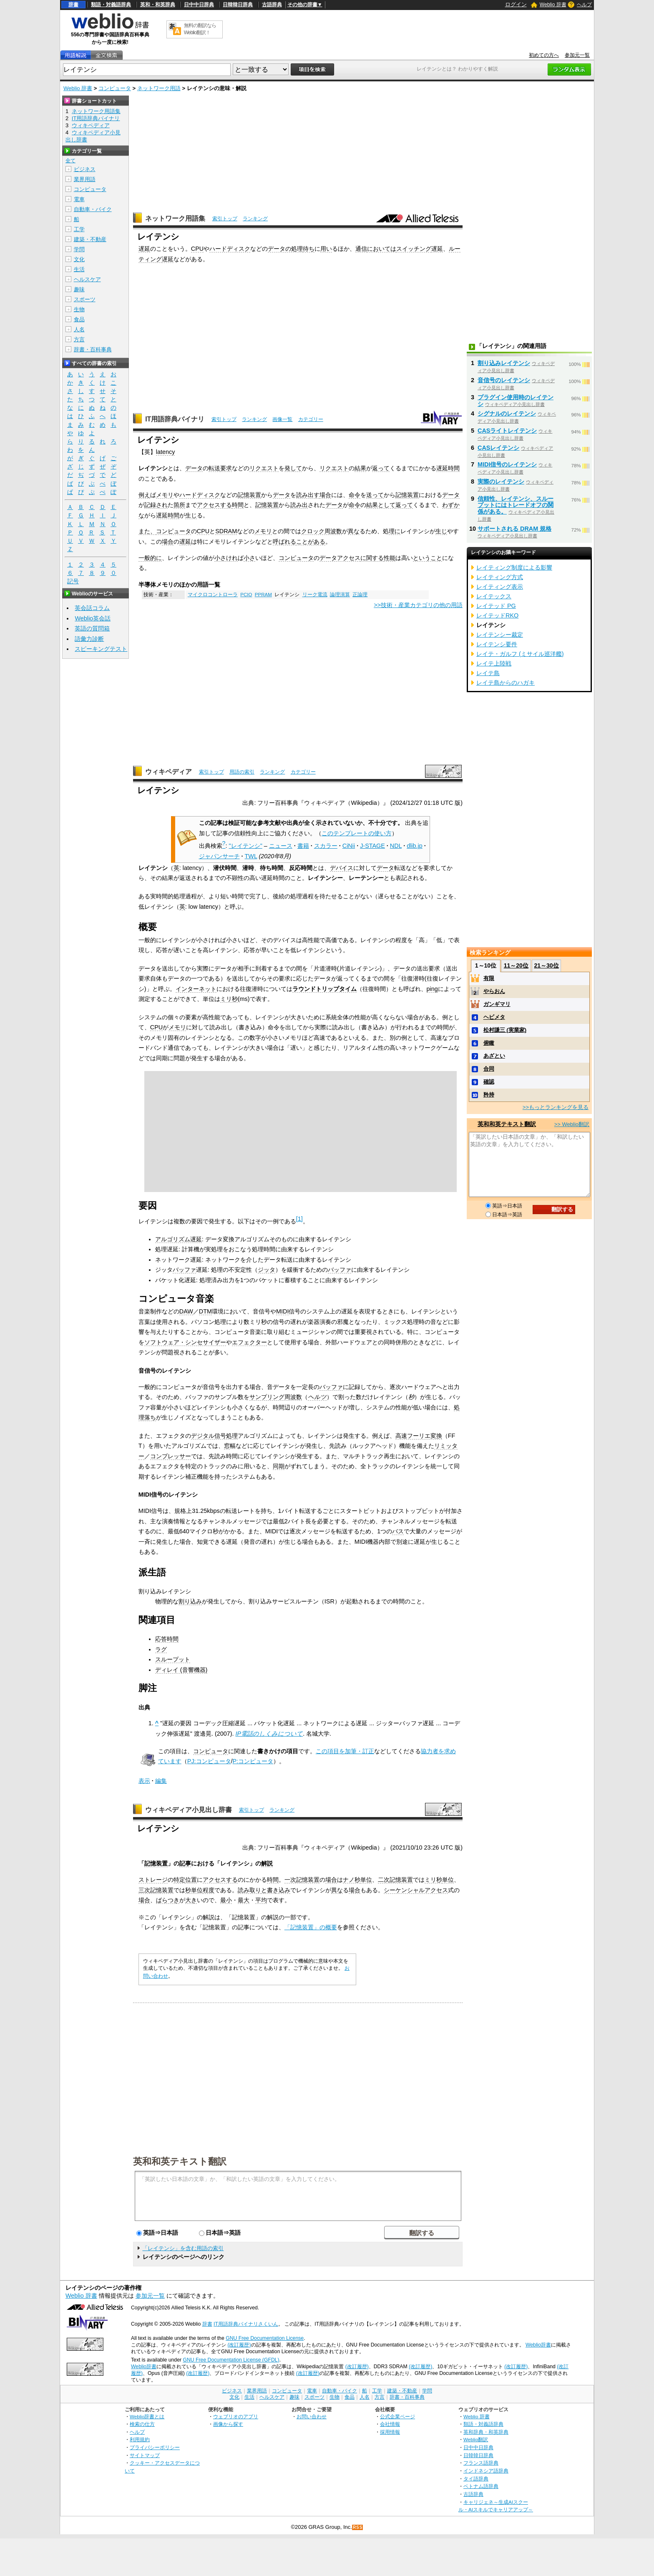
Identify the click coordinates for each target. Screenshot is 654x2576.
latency (165, 452)
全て (70, 160)
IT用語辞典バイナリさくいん (246, 2324)
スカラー (325, 845)
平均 (261, 1900)
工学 (79, 229)
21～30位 (546, 965)
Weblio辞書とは (147, 2416)
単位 (366, 1879)
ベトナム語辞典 (480, 2486)
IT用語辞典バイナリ (174, 419)
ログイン (516, 4)
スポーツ (85, 299)
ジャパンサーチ (219, 856)
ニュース (280, 845)
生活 (79, 269)
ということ (427, 558)
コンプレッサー (170, 1456)
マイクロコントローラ (213, 594)
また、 (147, 531)
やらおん (494, 991)
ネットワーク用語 (159, 88)
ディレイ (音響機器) (181, 1669)
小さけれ (226, 558)
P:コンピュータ (253, 1761)
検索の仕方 (142, 2424)
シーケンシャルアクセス (416, 1890)
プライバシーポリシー (155, 2447)
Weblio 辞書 (553, 5)
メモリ (165, 495)
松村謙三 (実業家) (504, 1030)
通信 (361, 248)
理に (394, 531)
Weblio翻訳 (475, 2439)
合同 (488, 1069)
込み (284, 1890)
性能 (389, 558)
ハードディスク (229, 248)
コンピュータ (114, 88)
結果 (360, 468)
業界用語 (85, 179)
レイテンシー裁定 (499, 634)
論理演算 (340, 594)
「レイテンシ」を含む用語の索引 (183, 2248)
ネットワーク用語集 (175, 218)
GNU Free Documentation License (265, 2338)
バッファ (184, 1269)
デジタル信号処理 (214, 1435)
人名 (79, 329)
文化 (79, 259)
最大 (243, 1900)
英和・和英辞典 (157, 5)
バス (398, 1531)
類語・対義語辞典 (111, 5)
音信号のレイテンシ (504, 380)
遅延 (144, 248)
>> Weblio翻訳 (571, 1124)
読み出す (307, 495)
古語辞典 (272, 5)
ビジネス (85, 169)
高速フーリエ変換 (418, 1435)
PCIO (246, 594)
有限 (488, 978)
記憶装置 (249, 495)
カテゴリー (310, 419)
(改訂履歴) (239, 2345)
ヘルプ (584, 5)
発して (293, 468)
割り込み (190, 1601)
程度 (208, 1890)
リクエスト (264, 468)
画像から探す (228, 2424)
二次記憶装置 (395, 1879)
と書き (270, 1890)
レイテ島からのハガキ (505, 682)
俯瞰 (488, 1043)
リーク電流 (314, 594)
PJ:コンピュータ (209, 1761)
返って (381, 468)
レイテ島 (488, 673)
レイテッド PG (496, 605)
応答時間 (167, 1639)
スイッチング (413, 248)
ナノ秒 (351, 1879)
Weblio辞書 (538, 2345)
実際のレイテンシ (501, 481)
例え (144, 495)
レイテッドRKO (497, 615)
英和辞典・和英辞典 (485, 2432)
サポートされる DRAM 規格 (514, 528)
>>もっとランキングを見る (556, 1107)
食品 (79, 319)
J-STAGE (372, 845)
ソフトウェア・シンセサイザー (185, 1342)
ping (432, 989)
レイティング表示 (499, 586)
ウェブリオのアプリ (235, 2416)
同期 (278, 1466)
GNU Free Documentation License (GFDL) (231, 2360)
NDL (396, 845)
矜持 (488, 1094)
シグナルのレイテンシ (507, 413)
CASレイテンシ (498, 447)
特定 (179, 1879)
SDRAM (226, 531)
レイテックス (493, 596)
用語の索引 (241, 772)
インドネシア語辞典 (485, 2470)
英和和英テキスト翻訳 (179, 2161)
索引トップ (224, 219)
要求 (226, 468)
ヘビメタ (494, 1017)
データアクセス (339, 558)
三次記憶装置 (156, 1890)
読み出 (299, 505)
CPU (197, 248)
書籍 (303, 845)
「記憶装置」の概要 (310, 1927)
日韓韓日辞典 (238, 5)
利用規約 (140, 2439)
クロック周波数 (321, 531)
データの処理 (285, 248)
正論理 (359, 594)
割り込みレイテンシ (504, 363)
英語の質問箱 (92, 628)
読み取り (249, 1890)
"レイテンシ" (245, 845)
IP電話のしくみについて (269, 1733)
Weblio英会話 (93, 618)
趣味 (79, 289)
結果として (380, 505)
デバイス (341, 868)
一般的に (150, 558)
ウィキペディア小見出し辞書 (188, 1809)
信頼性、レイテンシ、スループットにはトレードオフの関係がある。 (515, 505)
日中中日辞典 (199, 5)
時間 (238, 505)
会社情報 (390, 2424)
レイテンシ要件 (496, 644)
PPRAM (263, 594)
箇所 (179, 505)
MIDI (282, 1311)
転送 (214, 468)
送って (375, 495)
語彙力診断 (89, 638)
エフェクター (249, 1342)
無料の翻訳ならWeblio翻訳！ (200, 29)
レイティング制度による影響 (514, 567)
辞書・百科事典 (93, 349)
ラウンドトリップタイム (324, 989)
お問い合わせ (312, 2416)
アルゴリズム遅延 (178, 1239)
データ (194, 468)
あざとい (494, 1056)
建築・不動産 (90, 239)
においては (381, 248)
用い (326, 248)
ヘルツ (317, 1397)
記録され (156, 505)
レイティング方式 (499, 577)
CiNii (348, 845)
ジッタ (266, 1269)
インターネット (196, 989)
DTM (205, 1311)
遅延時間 (448, 468)
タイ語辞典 (475, 2478)
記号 (73, 581)
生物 (79, 309)
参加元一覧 (577, 55)
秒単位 (194, 1890)
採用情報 (390, 2432)
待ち (308, 248)
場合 (325, 495)
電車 (79, 199)
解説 (267, 1863)
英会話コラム (92, 608)
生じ (191, 515)
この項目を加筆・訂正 (345, 1751)
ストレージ (153, 1879)
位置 (191, 1879)
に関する (372, 558)
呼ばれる (284, 541)
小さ (249, 558)
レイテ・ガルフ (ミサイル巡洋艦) (520, 653)
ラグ (161, 1649)
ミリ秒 (229, 999)
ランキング (255, 219)
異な (354, 531)
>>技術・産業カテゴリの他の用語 (418, 605)
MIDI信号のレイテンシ (507, 464)
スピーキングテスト (101, 648)
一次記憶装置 (301, 1879)
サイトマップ (145, 2455)
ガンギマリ (497, 1004)
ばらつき (167, 1900)
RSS (358, 2527)
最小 (226, 1900)
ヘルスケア (87, 279)
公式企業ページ (397, 2416)
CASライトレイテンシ (507, 430)
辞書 (73, 5)
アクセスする (214, 505)
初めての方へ (544, 55)
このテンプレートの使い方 (357, 833)
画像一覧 (282, 419)
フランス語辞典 (480, 2462)
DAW (186, 1311)
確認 (488, 1082)
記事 (185, 1863)
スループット (172, 1659)
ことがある (310, 541)
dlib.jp (415, 845)
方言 (79, 339)
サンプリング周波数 (275, 1397)
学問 (79, 249)
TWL (251, 856)
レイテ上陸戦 (493, 663)
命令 (354, 495)
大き (191, 1900)
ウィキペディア (168, 771)
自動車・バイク (93, 209)
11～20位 (516, 965)
